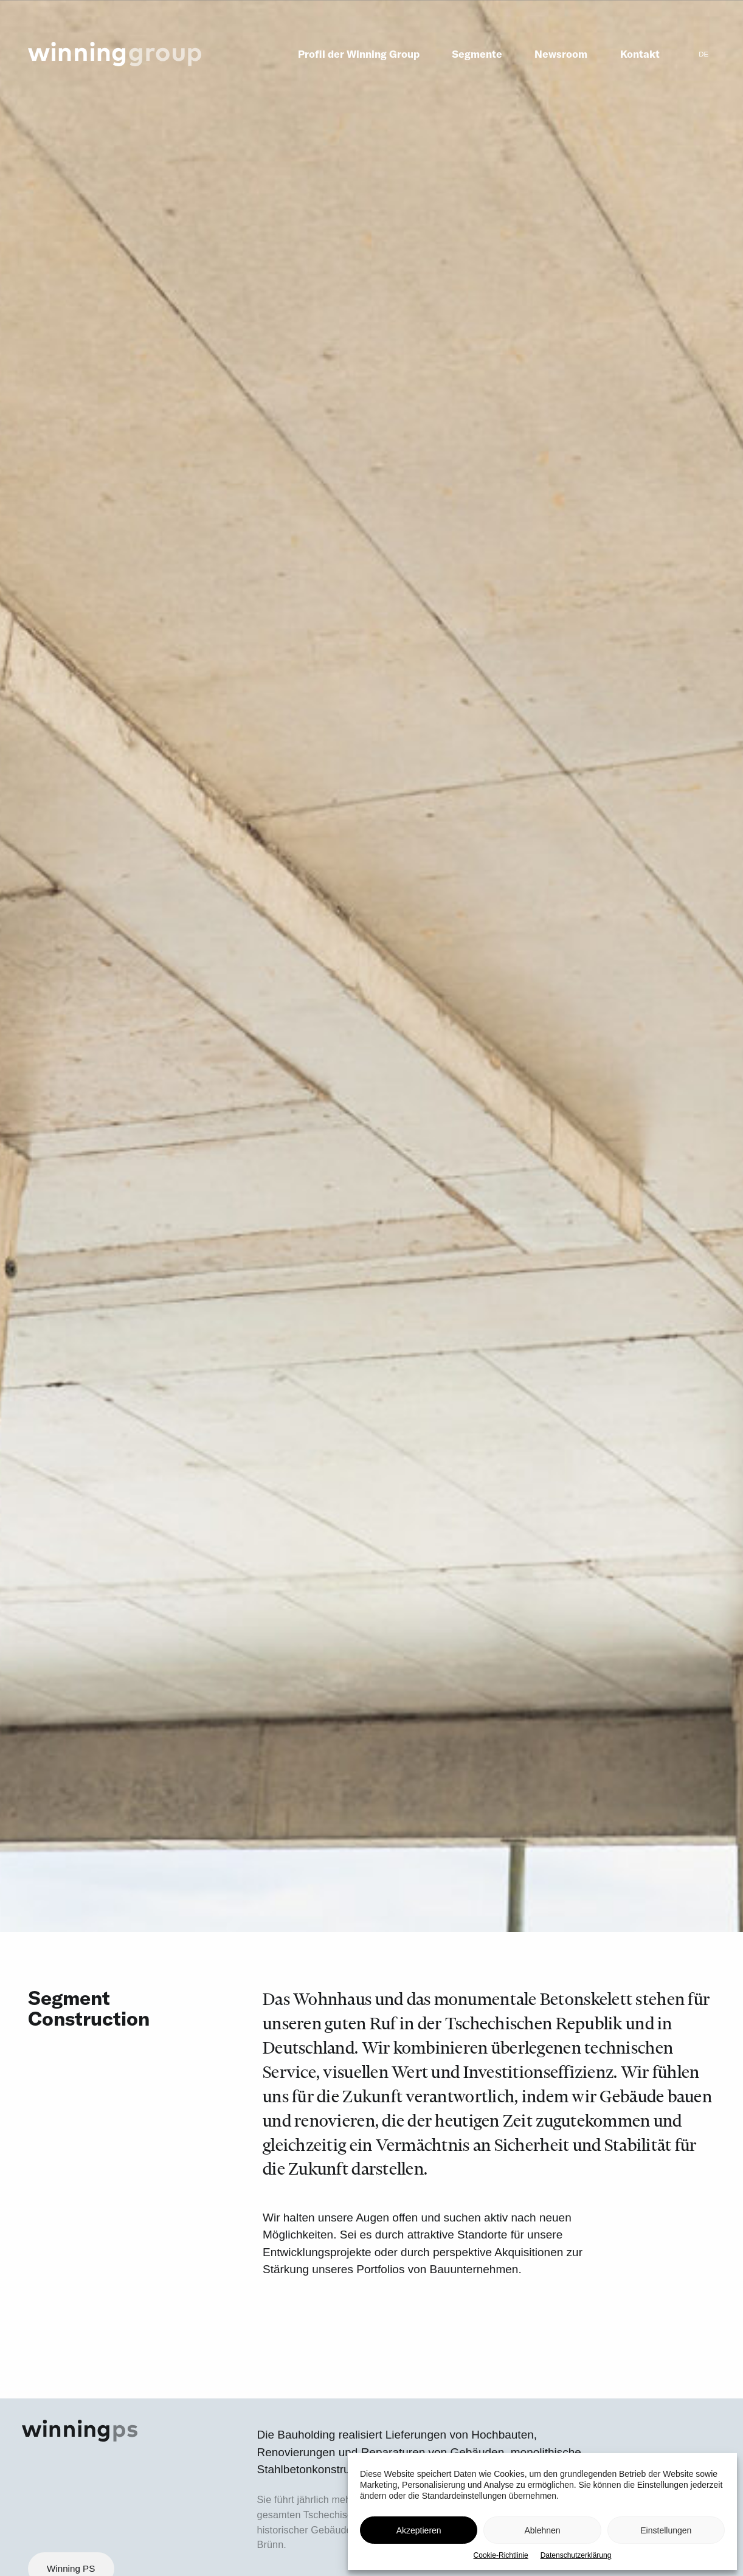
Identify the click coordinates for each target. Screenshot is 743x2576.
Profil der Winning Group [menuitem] (359, 53)
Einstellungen (665, 2530)
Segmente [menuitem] (477, 53)
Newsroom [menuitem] (560, 53)
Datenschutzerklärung (576, 2555)
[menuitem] (704, 54)
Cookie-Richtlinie (501, 2555)
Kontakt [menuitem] (640, 53)
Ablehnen (542, 2530)
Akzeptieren (418, 2530)
